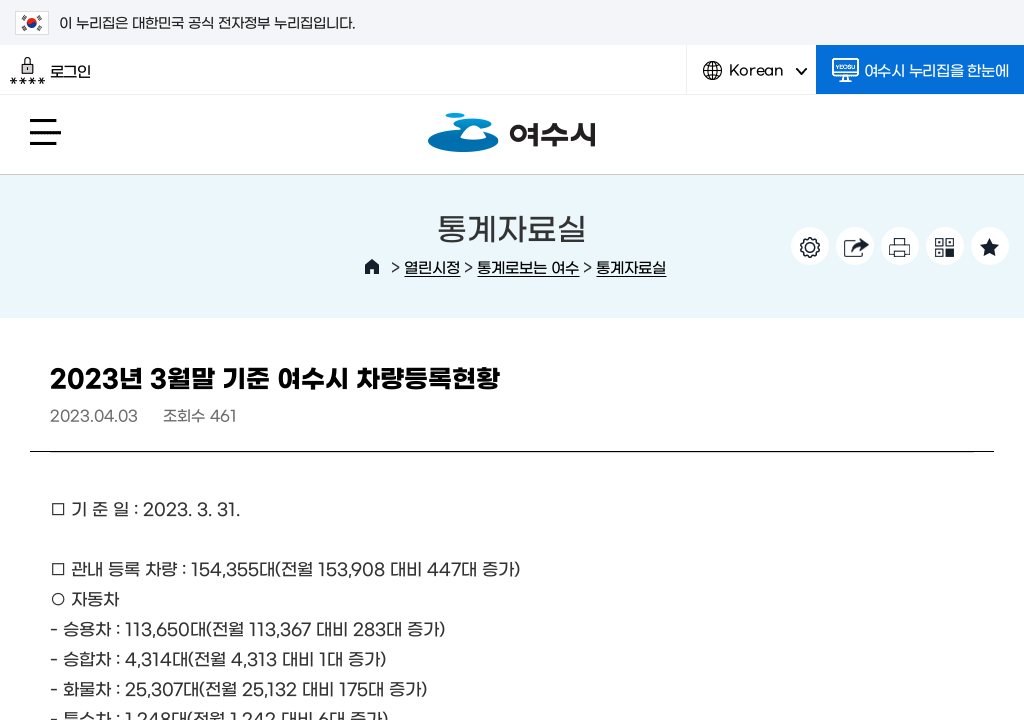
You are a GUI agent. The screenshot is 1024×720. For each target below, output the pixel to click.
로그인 (50, 71)
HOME (372, 267)
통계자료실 (631, 266)
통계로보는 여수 (528, 266)
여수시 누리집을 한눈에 (920, 70)
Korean (755, 77)
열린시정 (432, 266)
